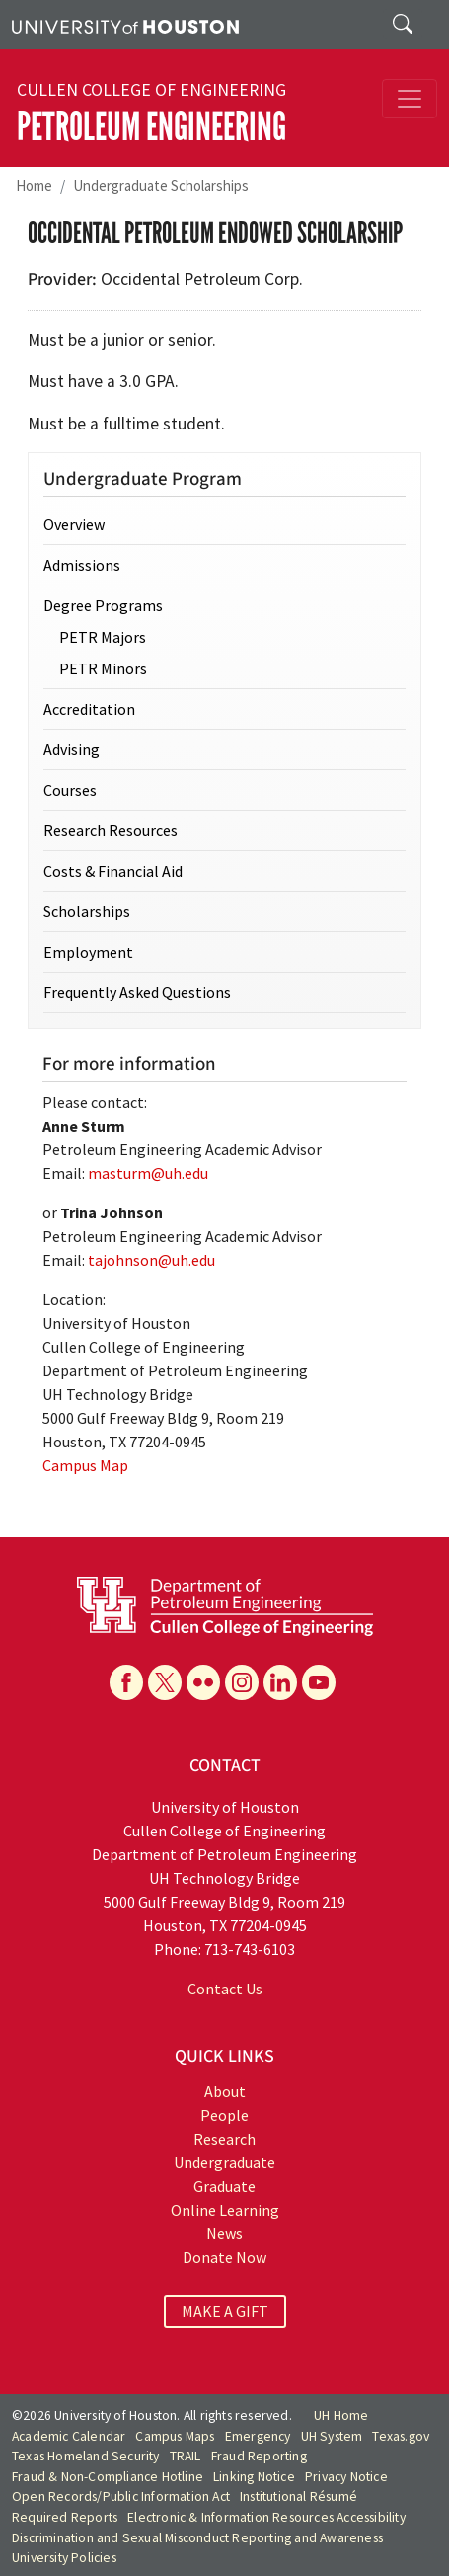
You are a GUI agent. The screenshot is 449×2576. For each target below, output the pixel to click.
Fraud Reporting (259, 2456)
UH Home (341, 2415)
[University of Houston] (125, 25)
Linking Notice (254, 2476)
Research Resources (110, 830)
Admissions (81, 565)
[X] (165, 1682)
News (224, 2233)
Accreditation (89, 709)
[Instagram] (242, 1682)
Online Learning (225, 2210)
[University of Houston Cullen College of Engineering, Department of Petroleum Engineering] (225, 1604)
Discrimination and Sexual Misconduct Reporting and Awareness (197, 2538)
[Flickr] (203, 1682)
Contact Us (224, 1988)
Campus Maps (174, 2436)
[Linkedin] (280, 1682)
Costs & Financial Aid (113, 871)
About (225, 2091)
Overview (74, 524)
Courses (70, 790)
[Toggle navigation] (409, 98)
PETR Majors (102, 637)
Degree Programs (103, 605)
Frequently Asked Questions (137, 992)
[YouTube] (319, 1682)
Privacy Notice (346, 2476)
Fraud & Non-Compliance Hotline (107, 2476)
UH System (332, 2436)
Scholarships (86, 911)
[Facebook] (126, 1682)
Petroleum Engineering (151, 127)
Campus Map (85, 1465)
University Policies (64, 2557)
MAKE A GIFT (225, 2311)
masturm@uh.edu (148, 1173)
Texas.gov (400, 2436)
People (224, 2115)
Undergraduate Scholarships (161, 185)
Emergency (258, 2436)
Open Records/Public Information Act (121, 2496)
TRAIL (185, 2456)
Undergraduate (224, 2162)
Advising (71, 749)
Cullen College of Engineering (151, 90)
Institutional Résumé (298, 2496)
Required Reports (64, 2517)
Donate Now (224, 2257)
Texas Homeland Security (86, 2456)
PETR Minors (103, 668)
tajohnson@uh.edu (151, 1260)
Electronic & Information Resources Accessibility (266, 2517)
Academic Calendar (68, 2436)
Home (34, 185)
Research (224, 2138)
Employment (88, 952)
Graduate (224, 2186)
